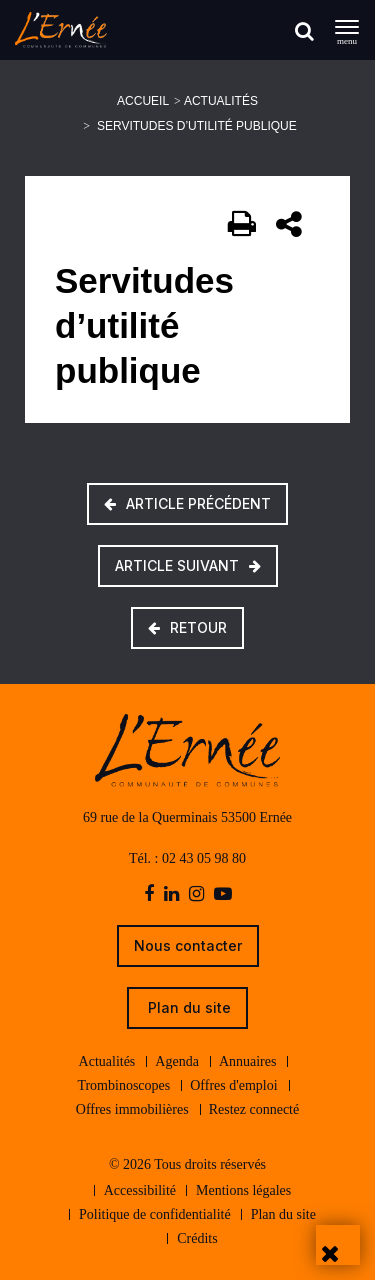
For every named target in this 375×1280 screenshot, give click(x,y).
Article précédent (187, 503)
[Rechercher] (304, 30)
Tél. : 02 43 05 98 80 (187, 858)
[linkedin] (171, 894)
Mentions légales (243, 1190)
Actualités (221, 101)
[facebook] (149, 894)
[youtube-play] (223, 894)
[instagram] (196, 894)
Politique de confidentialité (155, 1214)
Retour (187, 627)
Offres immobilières (132, 1109)
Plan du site (187, 1007)
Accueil (143, 101)
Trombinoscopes (123, 1085)
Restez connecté (254, 1109)
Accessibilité (140, 1190)
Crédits (197, 1238)
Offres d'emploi (233, 1085)
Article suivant (188, 565)
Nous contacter (188, 945)
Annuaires (248, 1061)
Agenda (177, 1061)
